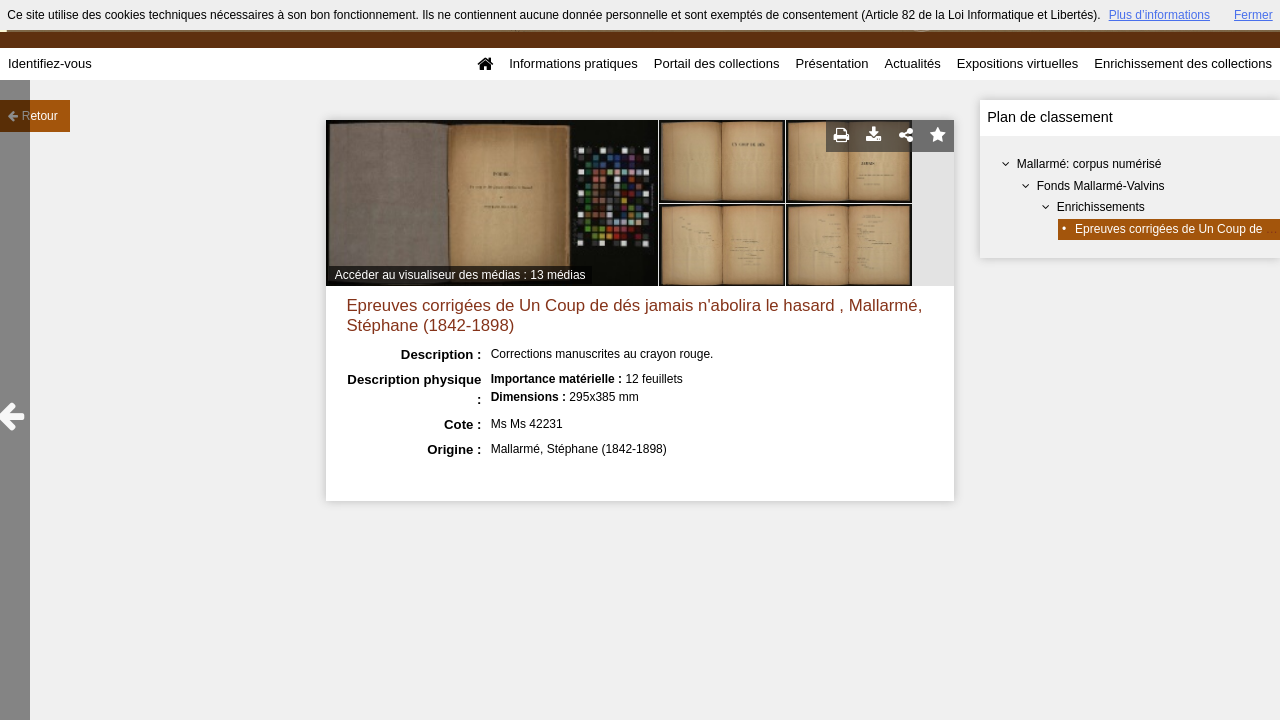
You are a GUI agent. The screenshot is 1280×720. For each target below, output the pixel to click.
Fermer (1253, 15)
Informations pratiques (573, 63)
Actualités (912, 63)
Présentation (831, 63)
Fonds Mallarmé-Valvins (1101, 186)
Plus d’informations (1159, 15)
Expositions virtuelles (1017, 63)
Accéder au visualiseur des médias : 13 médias (460, 275)
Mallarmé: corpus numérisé (1089, 164)
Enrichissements (1101, 207)
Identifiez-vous (50, 63)
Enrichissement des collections (1183, 63)
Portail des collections (717, 63)
